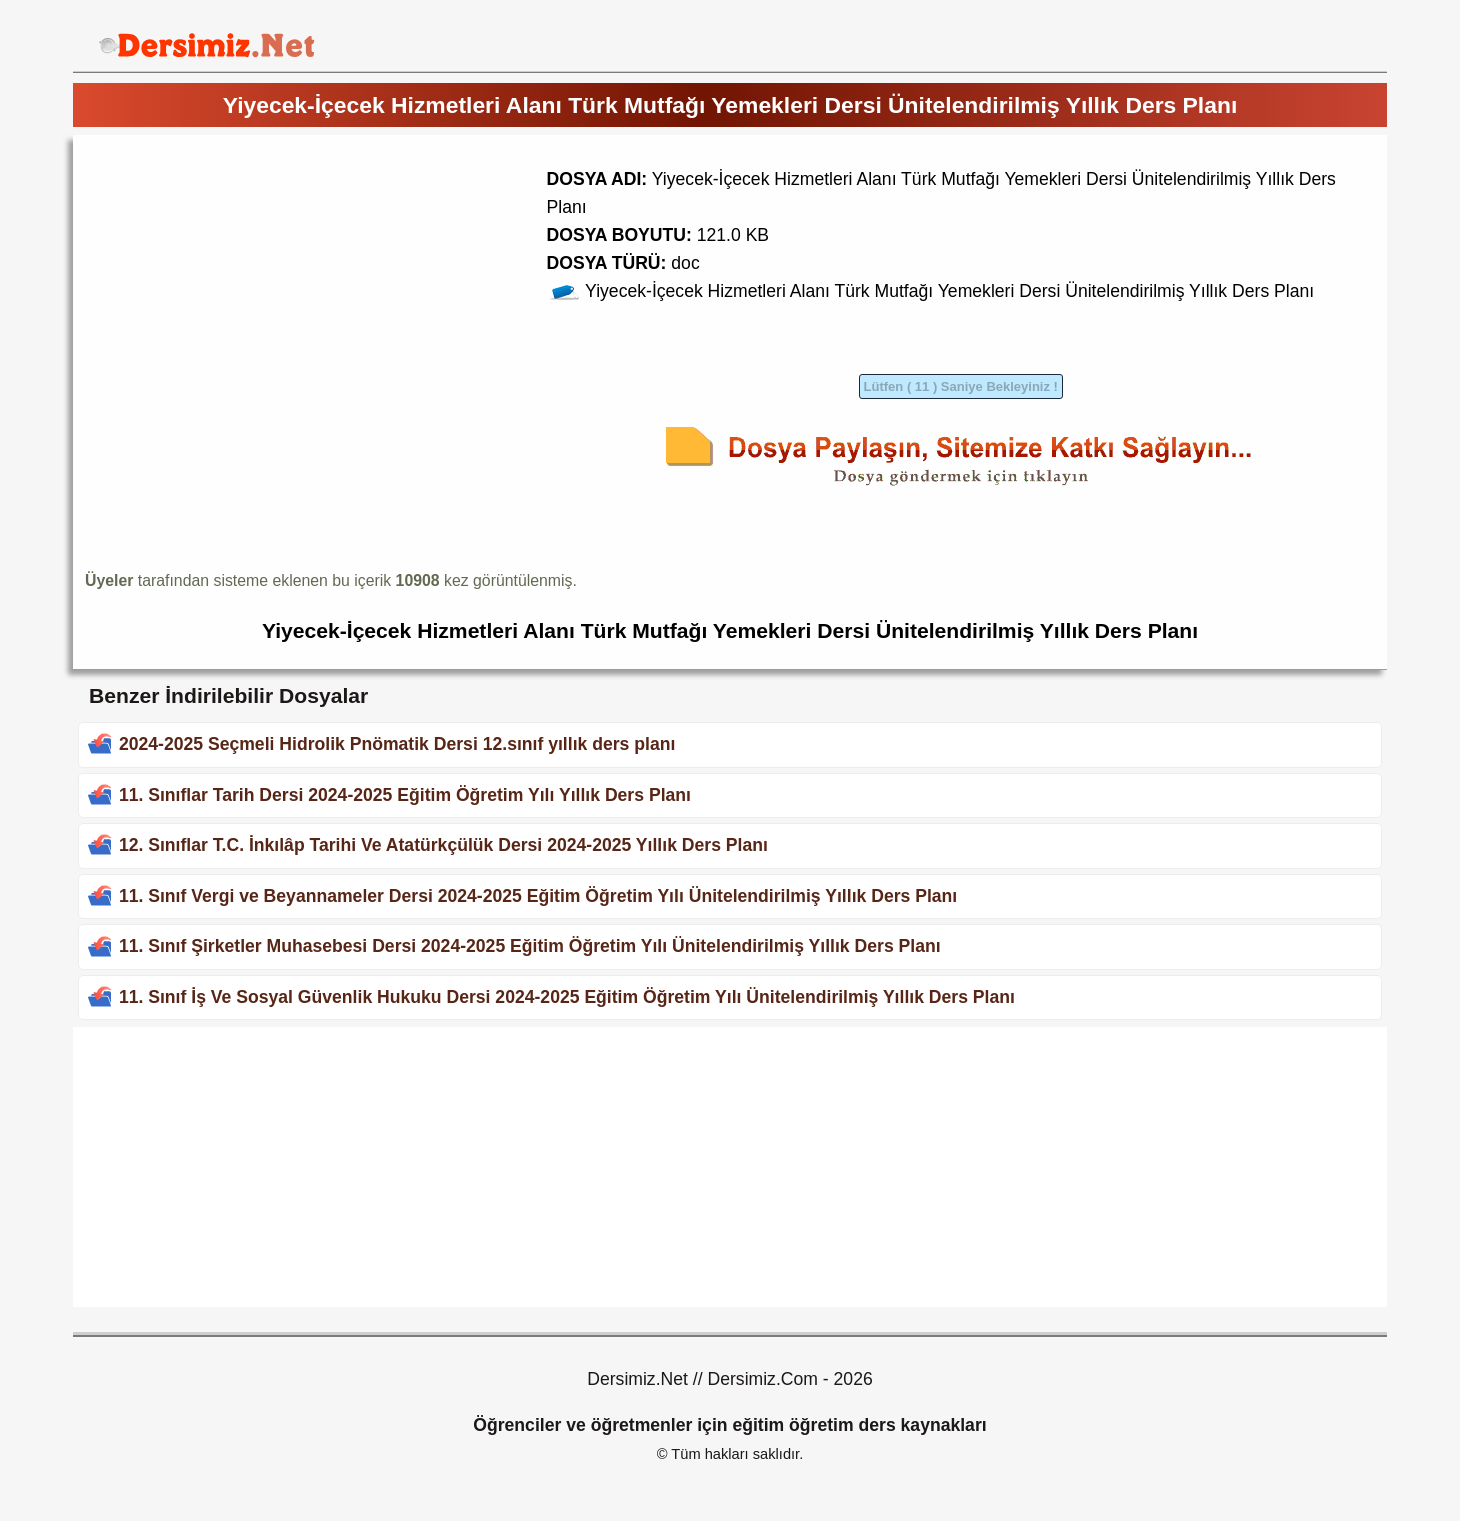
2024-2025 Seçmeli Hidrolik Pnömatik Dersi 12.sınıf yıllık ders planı (397, 744)
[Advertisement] (253, 287)
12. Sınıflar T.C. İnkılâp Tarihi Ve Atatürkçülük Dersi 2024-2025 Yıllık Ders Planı (443, 845)
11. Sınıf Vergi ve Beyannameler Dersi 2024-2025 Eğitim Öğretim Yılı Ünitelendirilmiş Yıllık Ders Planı (538, 896)
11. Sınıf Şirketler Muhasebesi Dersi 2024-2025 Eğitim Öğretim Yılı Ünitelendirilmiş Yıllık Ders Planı (530, 946)
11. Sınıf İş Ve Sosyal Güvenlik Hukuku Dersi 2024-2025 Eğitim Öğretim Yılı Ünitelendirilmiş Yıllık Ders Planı (567, 997)
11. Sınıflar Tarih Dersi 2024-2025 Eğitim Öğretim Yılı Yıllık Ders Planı (405, 795)
